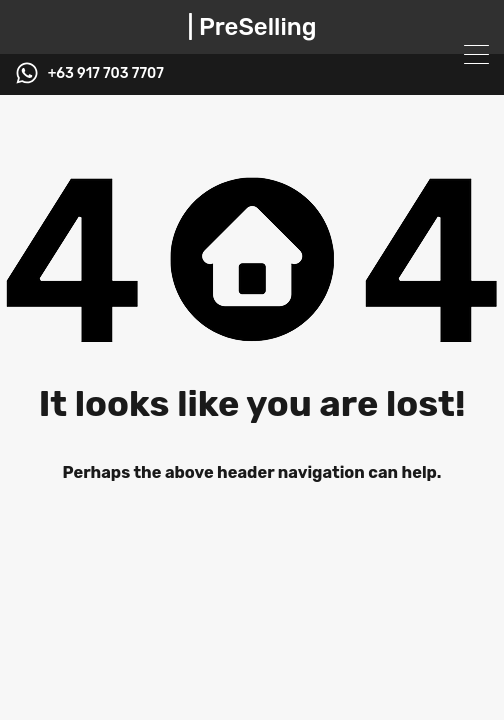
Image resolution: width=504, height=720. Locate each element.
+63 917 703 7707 (106, 74)
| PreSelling (251, 27)
